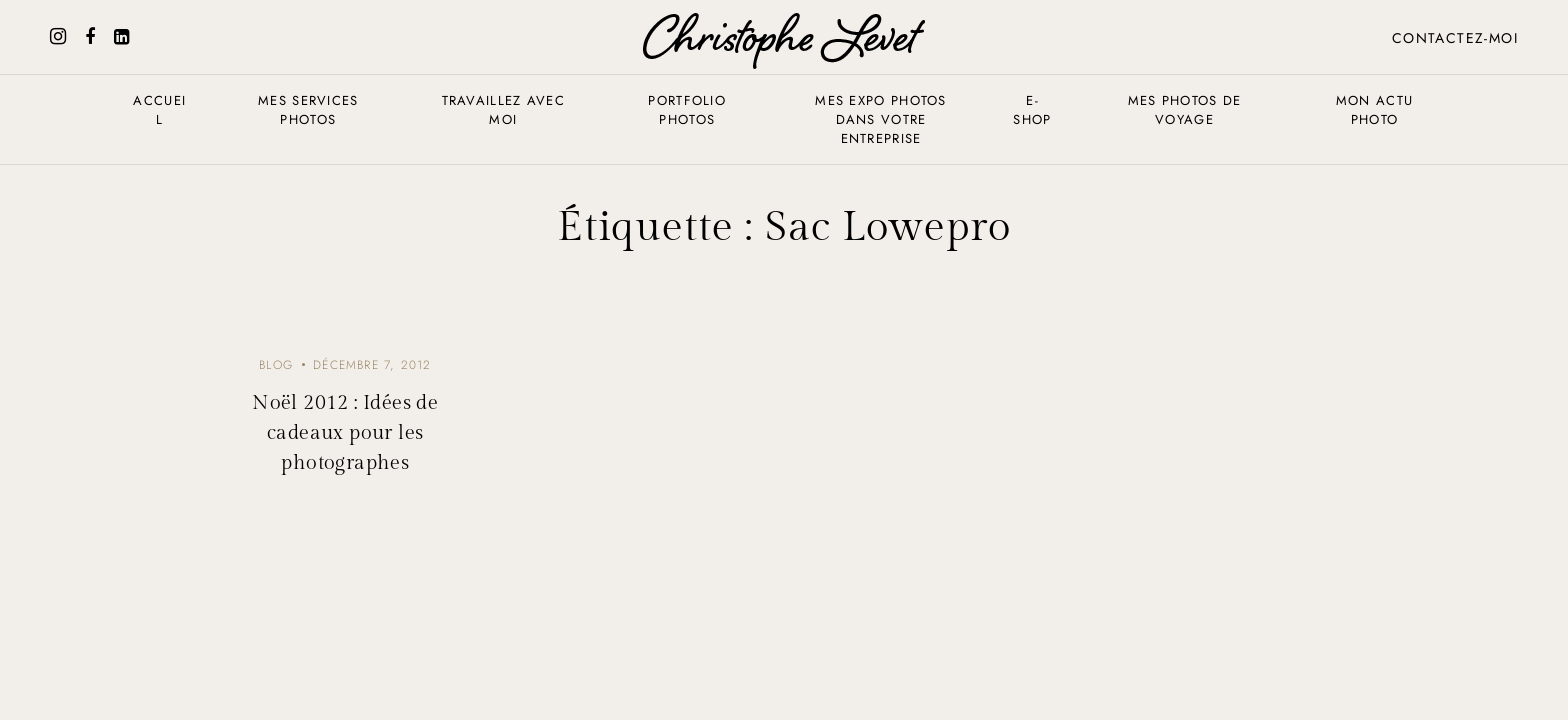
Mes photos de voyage (1185, 110)
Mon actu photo (1374, 110)
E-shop (1032, 110)
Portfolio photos (687, 110)
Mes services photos (308, 110)
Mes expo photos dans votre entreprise (881, 119)
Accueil (159, 110)
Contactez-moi (1455, 38)
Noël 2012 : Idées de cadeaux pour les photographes (345, 433)
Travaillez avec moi (504, 110)
